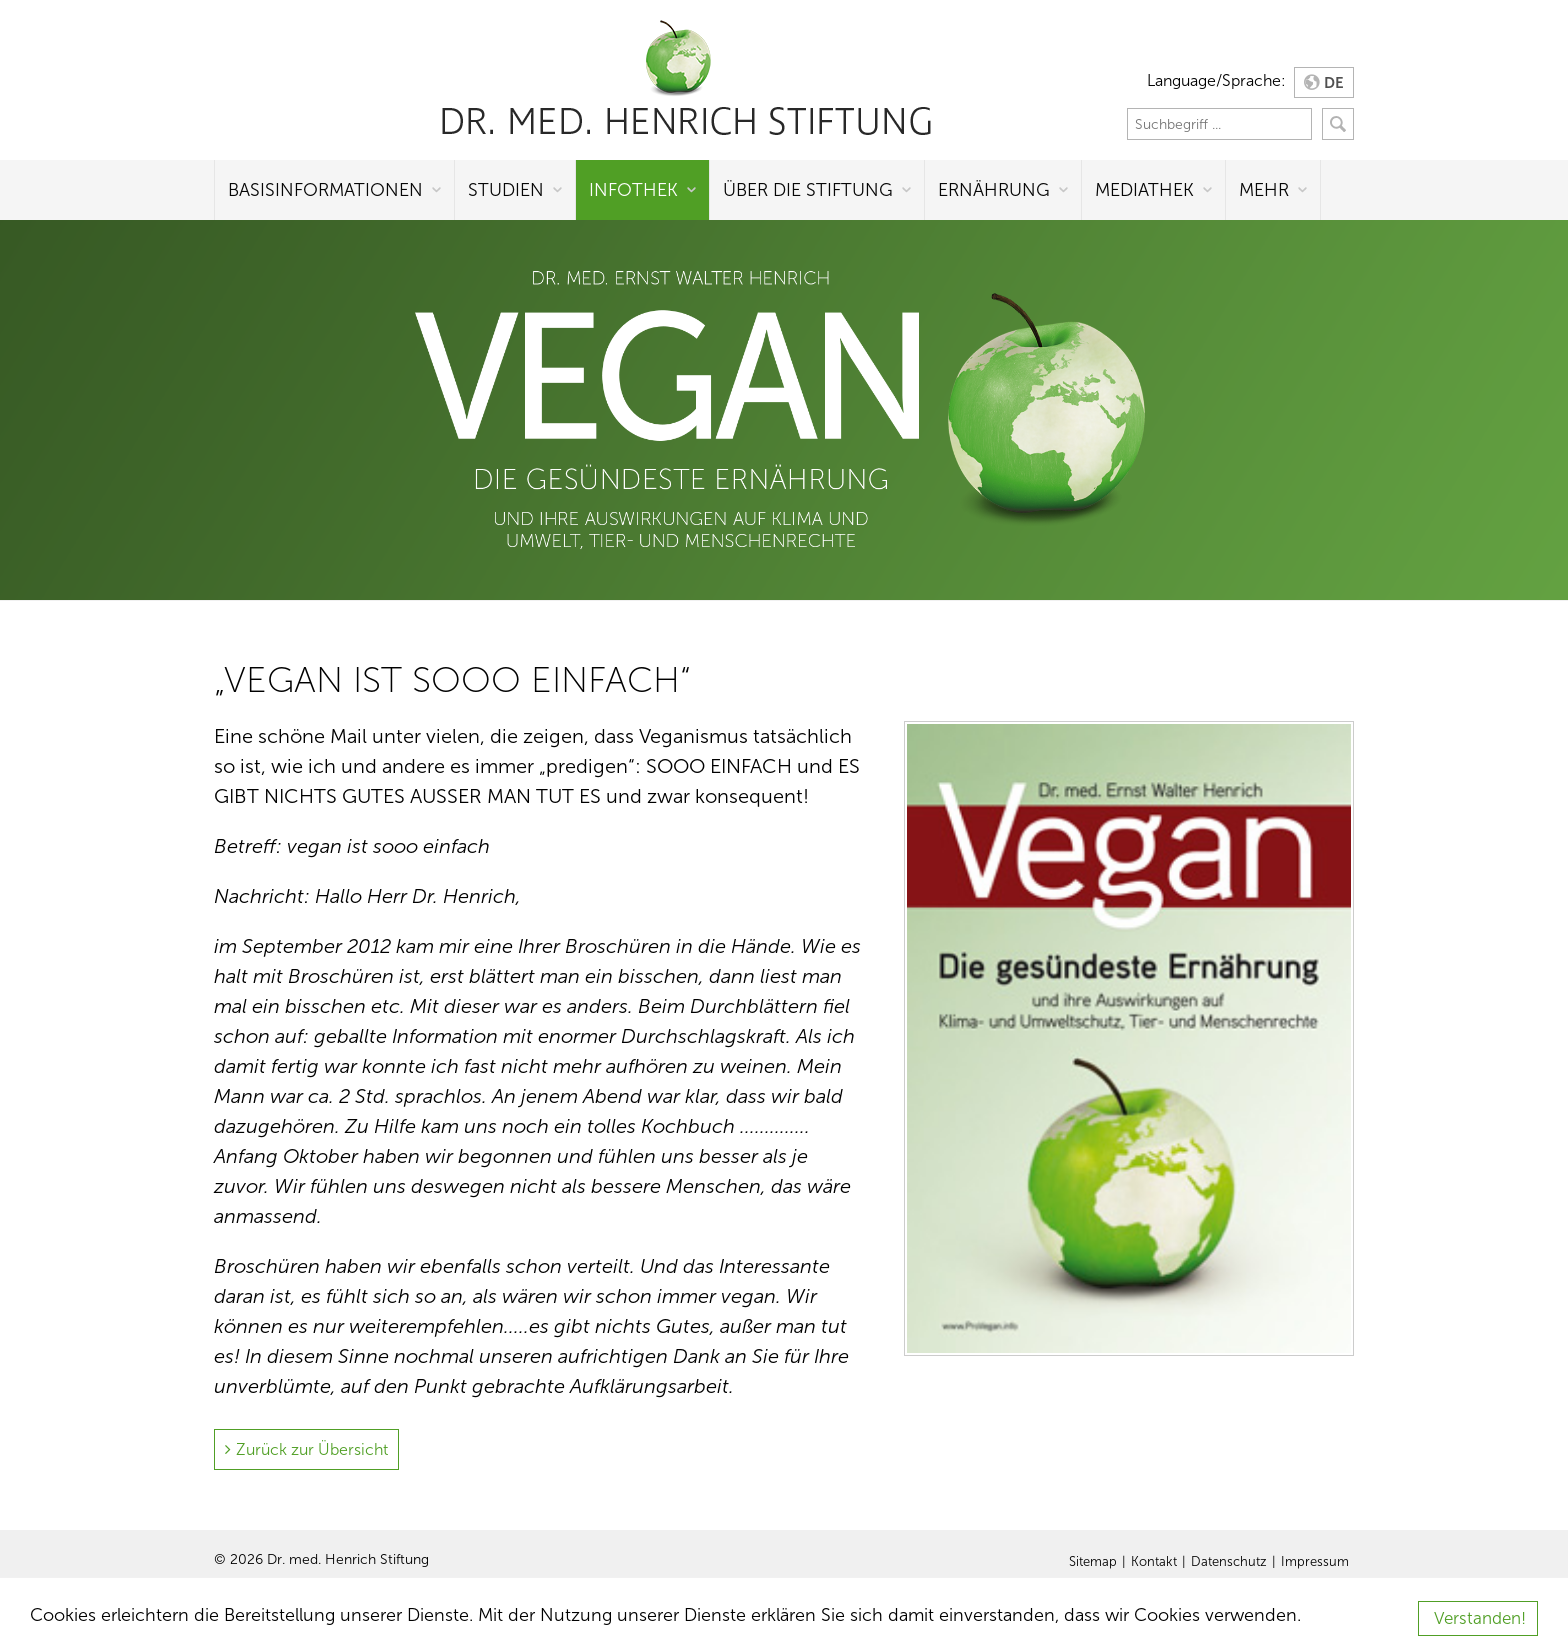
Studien (506, 190)
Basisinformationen (325, 190)
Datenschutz (1229, 1562)
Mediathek (1144, 190)
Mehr (1264, 190)
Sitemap (1093, 1562)
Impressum (1315, 1562)
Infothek (633, 190)
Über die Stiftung (808, 190)
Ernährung (994, 190)
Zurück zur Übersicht (312, 1449)
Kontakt (1154, 1562)
